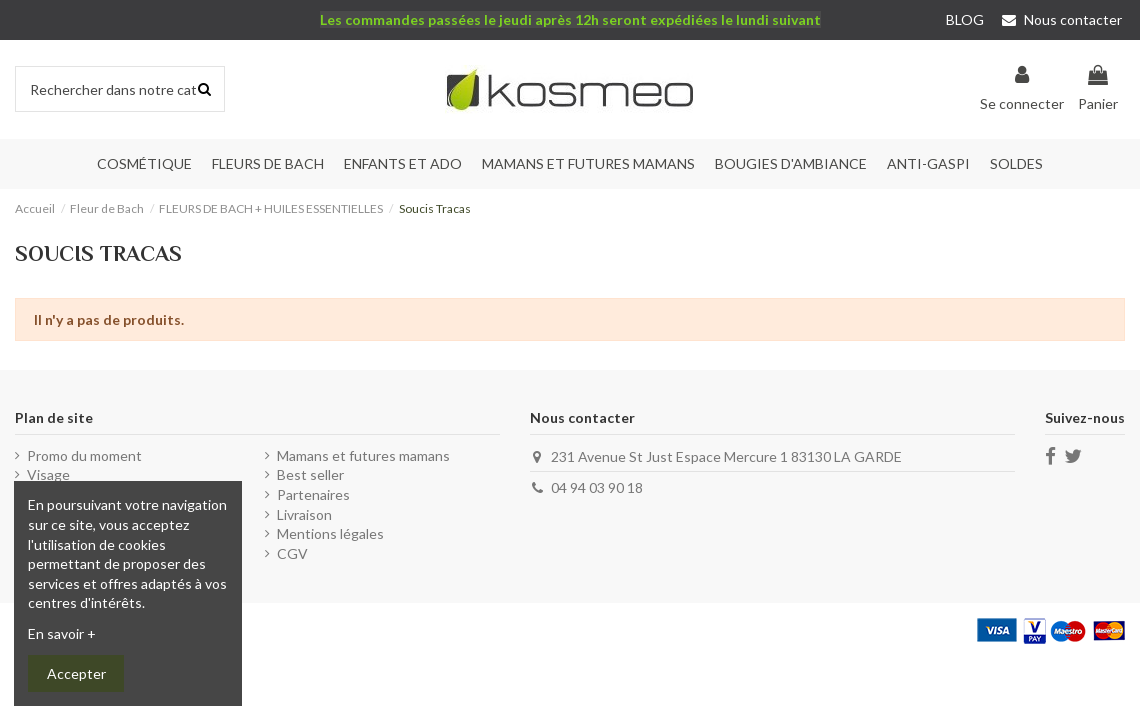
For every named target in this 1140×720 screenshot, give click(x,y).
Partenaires (313, 494)
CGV (292, 553)
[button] (268, 164)
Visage (48, 474)
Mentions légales (330, 533)
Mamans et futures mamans (363, 455)
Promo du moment (84, 455)
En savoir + (62, 633)
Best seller (310, 474)
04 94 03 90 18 (597, 487)
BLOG (965, 19)
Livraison (304, 514)
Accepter (76, 673)
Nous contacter (1062, 19)
